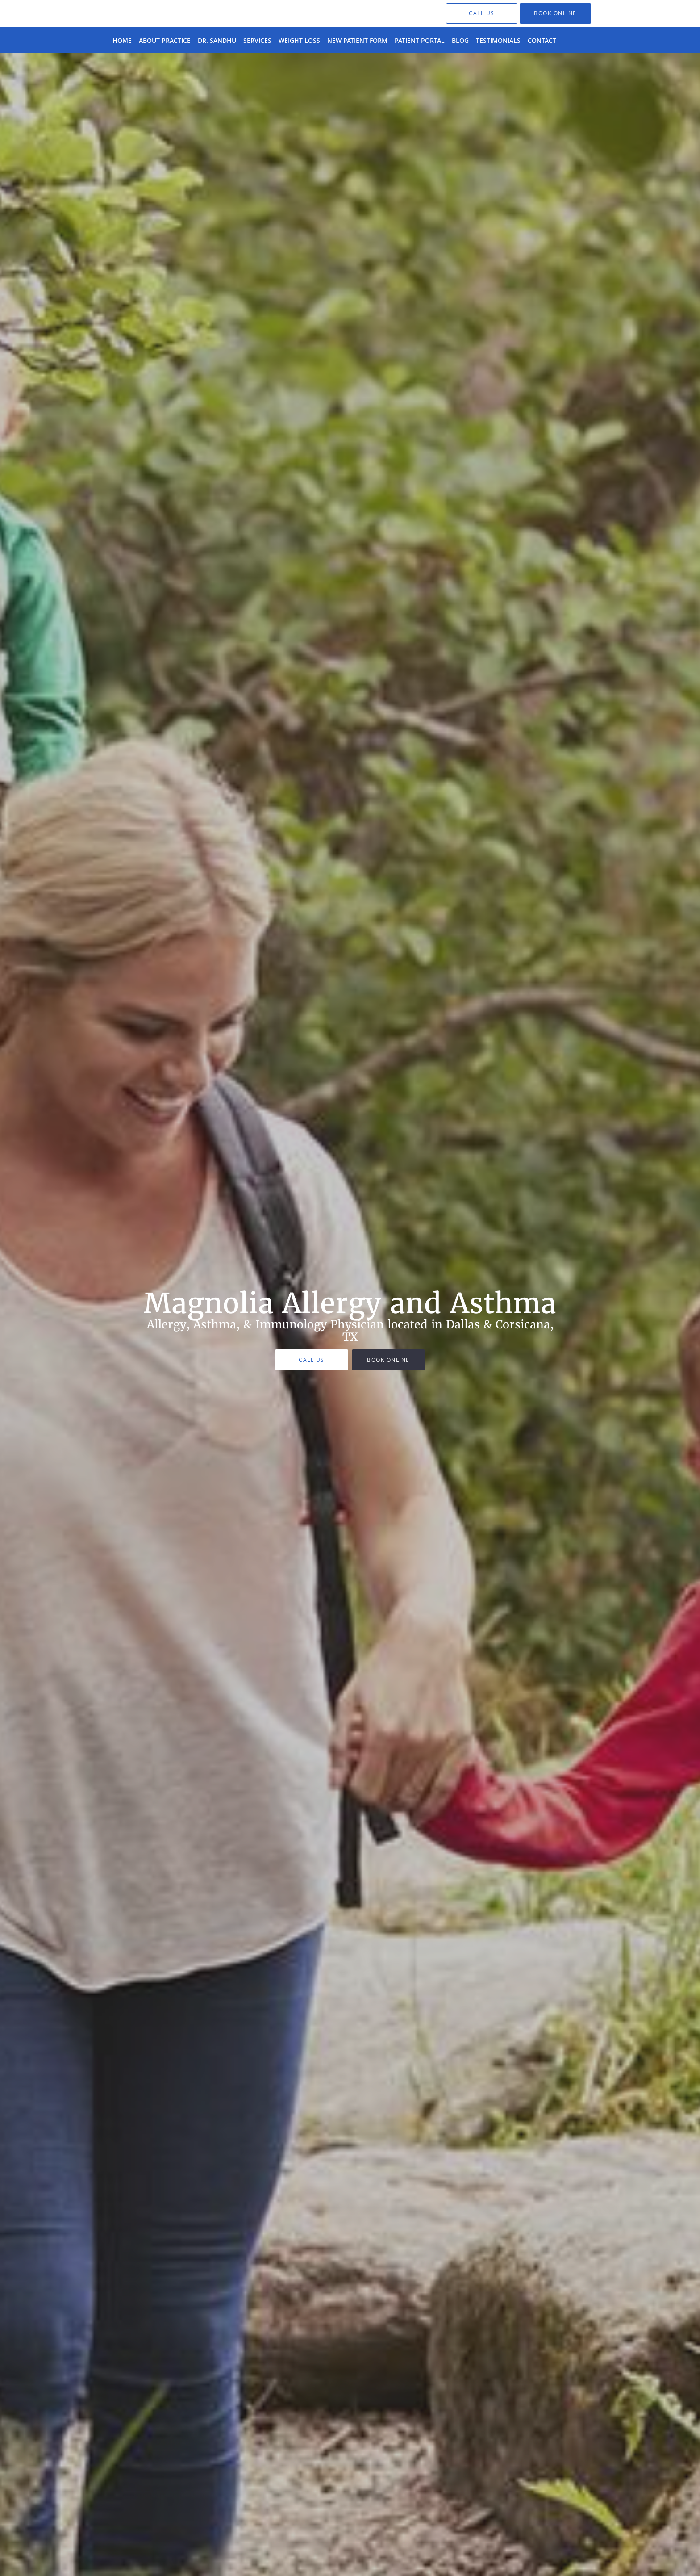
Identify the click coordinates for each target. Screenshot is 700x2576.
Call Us (312, 1359)
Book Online (388, 1359)
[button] (555, 13)
